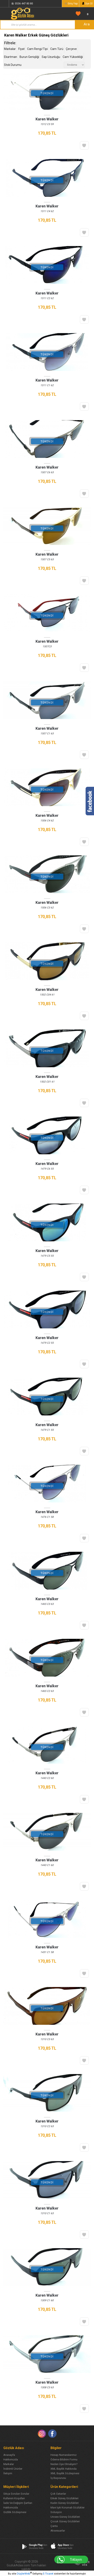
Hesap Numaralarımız (63, 2454)
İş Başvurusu (58, 2478)
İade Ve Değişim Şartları (17, 2502)
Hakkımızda (10, 2459)
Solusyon (56, 2512)
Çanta (54, 2526)
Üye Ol (89, 3)
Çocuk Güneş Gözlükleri (65, 2521)
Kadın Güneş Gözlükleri (64, 2502)
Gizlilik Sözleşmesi (14, 2512)
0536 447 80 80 (24, 3)
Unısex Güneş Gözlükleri (65, 2516)
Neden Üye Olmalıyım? (64, 2464)
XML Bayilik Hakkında (63, 2468)
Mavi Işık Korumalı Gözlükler (67, 2507)
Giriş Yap (73, 3)
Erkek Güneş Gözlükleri (64, 2498)
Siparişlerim (4, 3)
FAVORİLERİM (77, 13)
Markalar (8, 2464)
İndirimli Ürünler (12, 2468)
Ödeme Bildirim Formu (63, 2459)
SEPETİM (86, 13)
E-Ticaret (48, 2573)
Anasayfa (9, 2454)
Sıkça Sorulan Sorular (16, 2493)
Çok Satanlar (58, 2493)
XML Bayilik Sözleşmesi (64, 2473)
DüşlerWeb (23, 2573)
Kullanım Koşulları (14, 2498)
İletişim (7, 2473)
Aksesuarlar (57, 2530)
